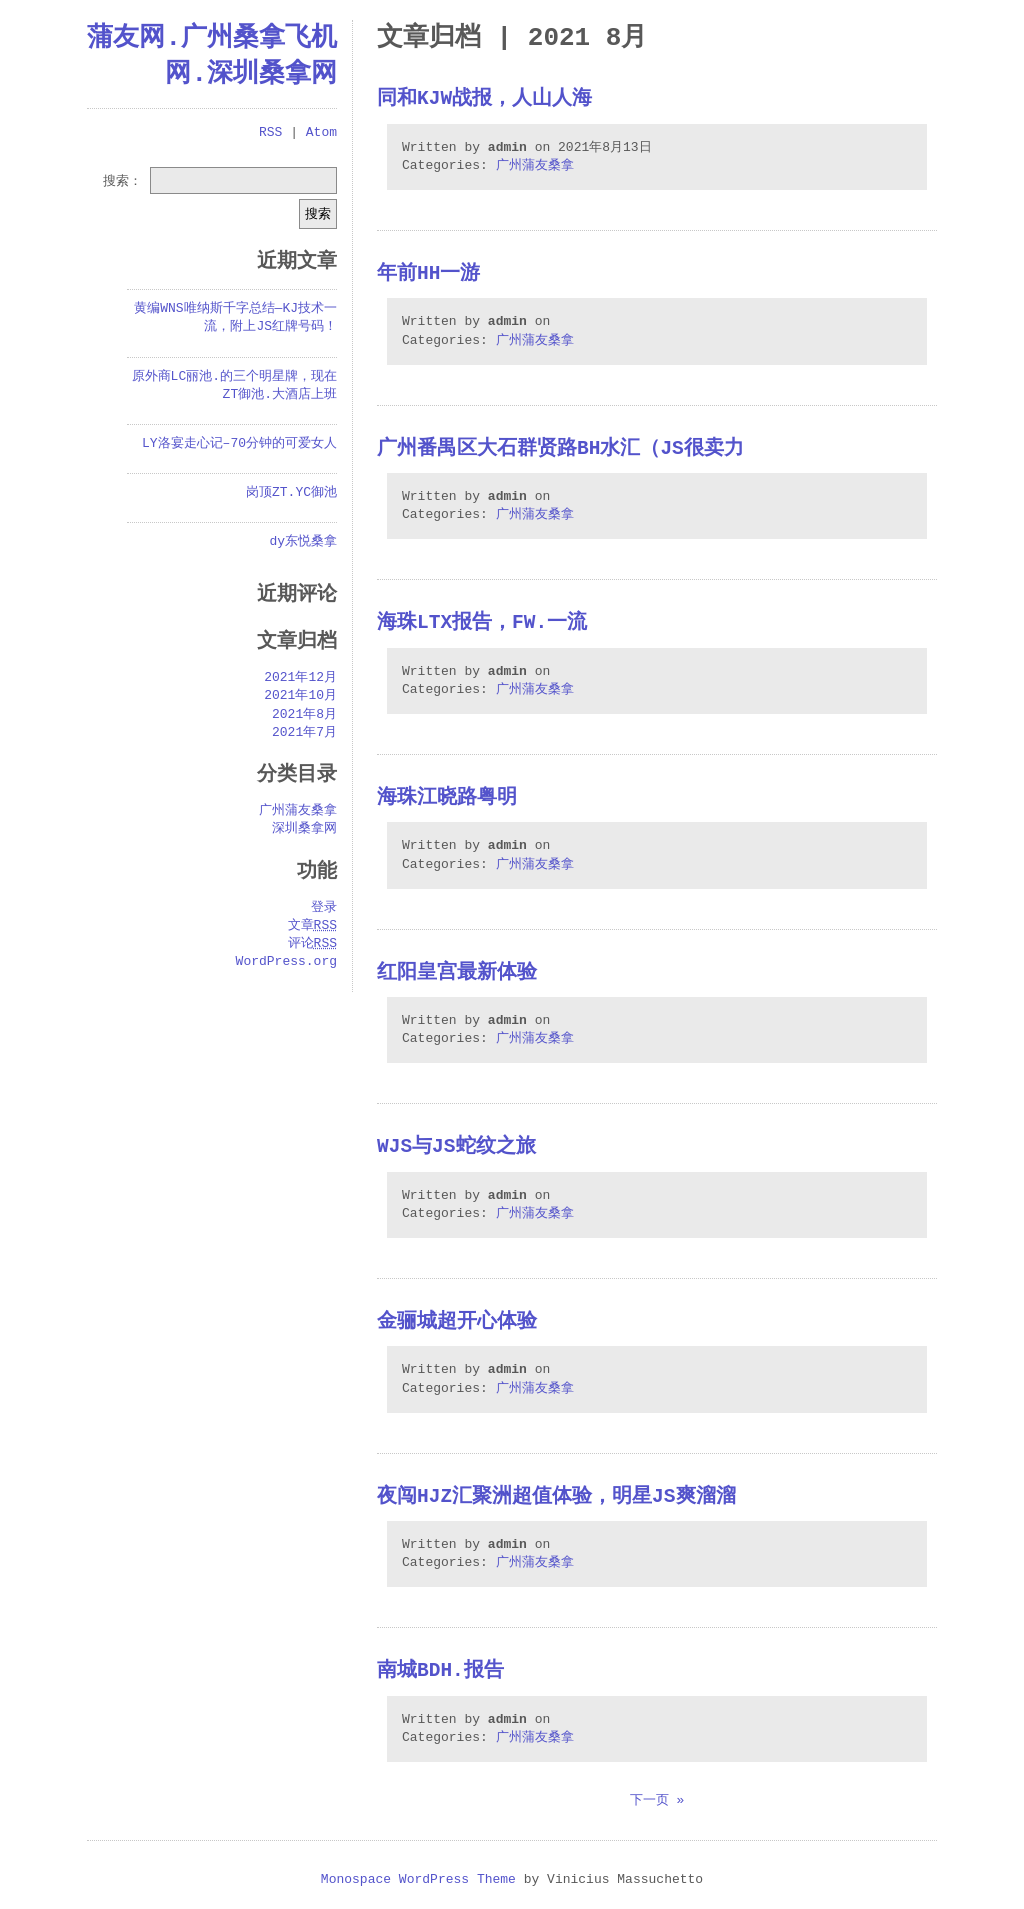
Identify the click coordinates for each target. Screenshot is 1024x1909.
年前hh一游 (428, 274)
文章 (312, 926)
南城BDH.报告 (440, 1671)
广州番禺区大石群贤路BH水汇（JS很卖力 (560, 449)
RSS (270, 133)
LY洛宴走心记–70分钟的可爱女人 (239, 444)
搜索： (122, 180)
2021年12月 (300, 678)
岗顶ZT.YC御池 (291, 493)
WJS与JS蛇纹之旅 (456, 1147)
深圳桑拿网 (304, 829)
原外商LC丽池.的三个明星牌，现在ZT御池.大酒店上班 (234, 386)
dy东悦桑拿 (303, 542)
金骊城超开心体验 (457, 1322)
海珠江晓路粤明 (447, 798)
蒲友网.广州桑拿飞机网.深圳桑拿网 (212, 56)
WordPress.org (286, 962)
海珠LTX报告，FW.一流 (482, 623)
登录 (324, 908)
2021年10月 (300, 696)
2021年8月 (304, 715)
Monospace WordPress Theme (418, 1880)
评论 (312, 944)
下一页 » (657, 1801)
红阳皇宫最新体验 (457, 973)
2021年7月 (304, 733)
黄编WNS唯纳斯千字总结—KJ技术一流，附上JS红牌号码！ (235, 318)
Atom (321, 133)
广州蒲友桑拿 (535, 166)
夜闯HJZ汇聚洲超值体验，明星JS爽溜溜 (556, 1497)
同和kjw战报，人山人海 (484, 99)
